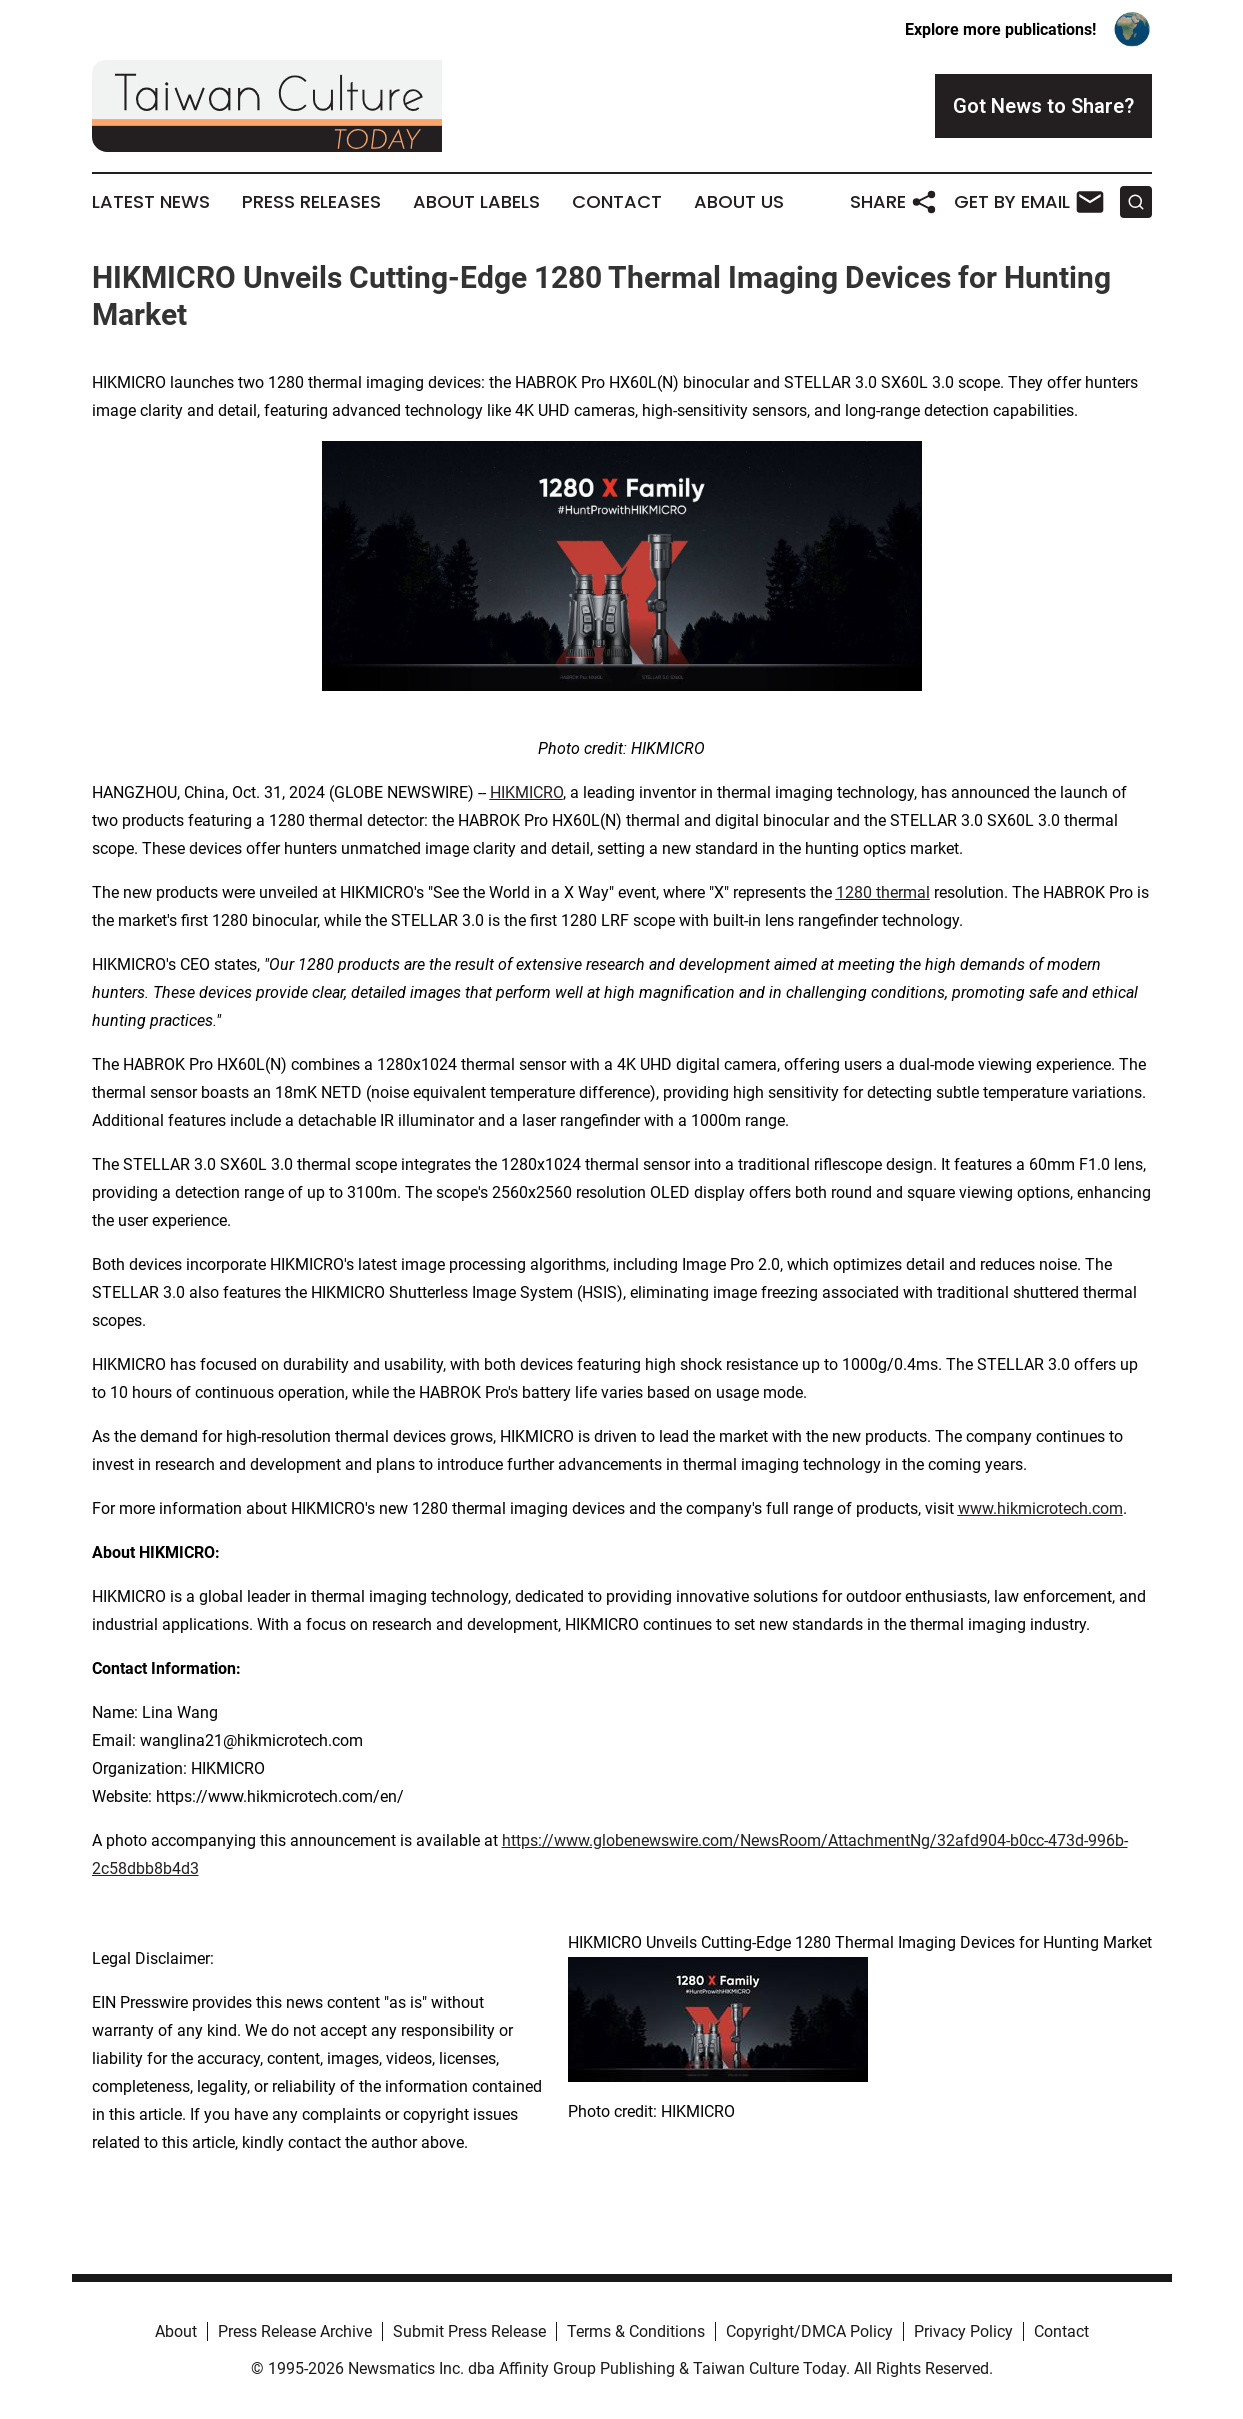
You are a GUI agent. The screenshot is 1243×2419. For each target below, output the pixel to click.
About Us (739, 202)
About (176, 2331)
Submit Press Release (469, 2331)
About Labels (476, 202)
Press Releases (311, 202)
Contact (617, 202)
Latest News (151, 202)
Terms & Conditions (636, 2331)
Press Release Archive (295, 2331)
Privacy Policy (963, 2331)
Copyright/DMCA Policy (809, 2331)
